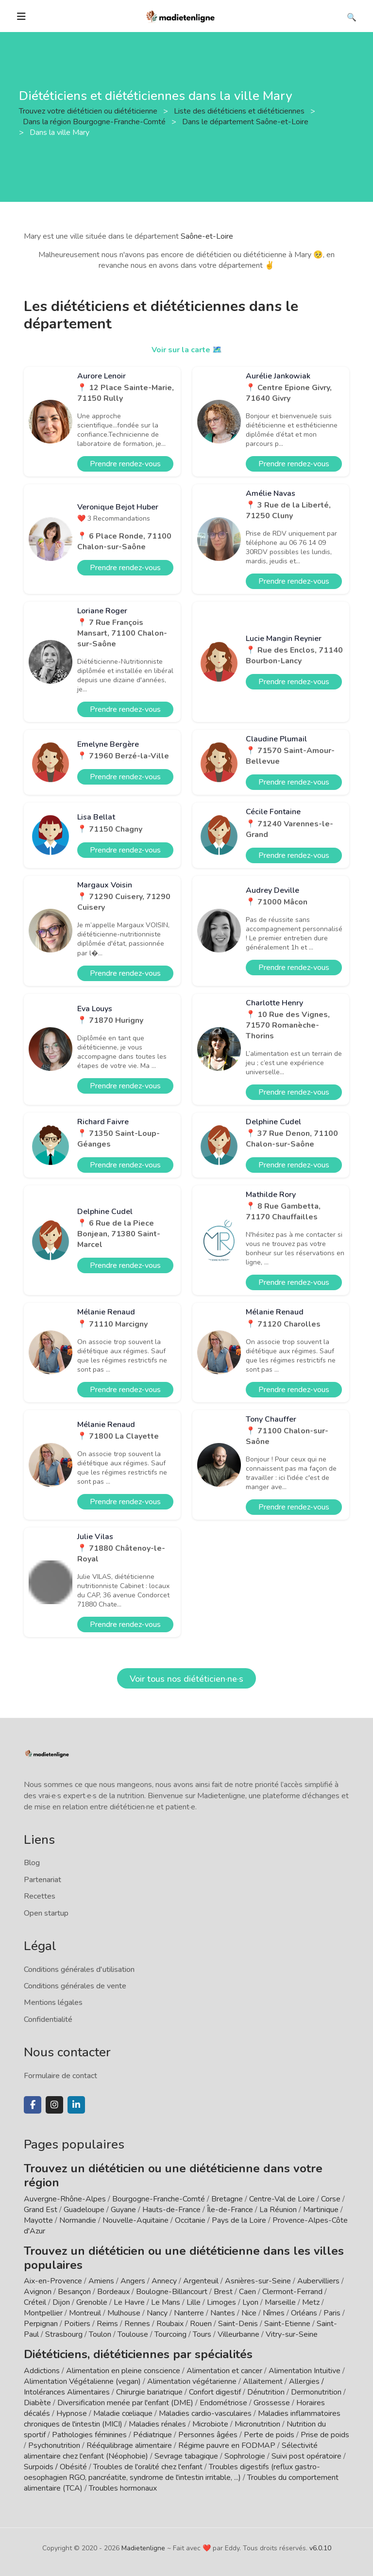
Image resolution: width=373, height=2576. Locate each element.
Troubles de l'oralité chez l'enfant (148, 2466)
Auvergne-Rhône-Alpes (65, 2199)
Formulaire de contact (60, 2075)
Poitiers (77, 2323)
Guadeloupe (84, 2209)
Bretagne (227, 2199)
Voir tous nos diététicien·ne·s (186, 1679)
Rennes (137, 2323)
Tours (202, 2334)
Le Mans (165, 2302)
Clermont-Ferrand (292, 2291)
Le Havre (129, 2302)
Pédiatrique (152, 2434)
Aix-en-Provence (53, 2281)
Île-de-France (230, 2209)
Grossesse (272, 2402)
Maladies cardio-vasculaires (205, 2413)
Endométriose (223, 2402)
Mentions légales (53, 2002)
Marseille (280, 2302)
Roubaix (170, 2323)
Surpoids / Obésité (55, 2466)
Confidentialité (48, 2019)
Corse (330, 2199)
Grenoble (91, 2302)
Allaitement (263, 2381)
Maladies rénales (157, 2424)
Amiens (101, 2281)
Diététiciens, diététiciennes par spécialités (138, 2354)
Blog (32, 1862)
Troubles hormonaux (123, 2488)
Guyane (123, 2209)
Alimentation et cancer (224, 2370)
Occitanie (190, 2220)
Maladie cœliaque (123, 2413)
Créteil (35, 2302)
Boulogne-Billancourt (171, 2291)
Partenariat (42, 1879)
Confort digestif (215, 2392)
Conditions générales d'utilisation (79, 1969)
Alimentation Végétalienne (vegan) (82, 2381)
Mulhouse (123, 2313)
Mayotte (38, 2220)
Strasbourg (64, 2334)
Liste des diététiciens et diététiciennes (240, 111)
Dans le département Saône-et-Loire (246, 121)
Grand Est (40, 2209)
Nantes (222, 2313)
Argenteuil (201, 2281)
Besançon (74, 2291)
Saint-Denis (238, 2323)
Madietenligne (143, 2548)
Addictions (42, 2370)
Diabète (37, 2402)
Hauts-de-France (171, 2209)
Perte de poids (269, 2434)
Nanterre (189, 2313)
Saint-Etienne (287, 2323)
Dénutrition (266, 2392)
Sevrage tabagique (186, 2456)
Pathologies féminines (89, 2434)
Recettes (39, 1896)
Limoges (221, 2302)
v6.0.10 (320, 2548)
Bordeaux (113, 2291)
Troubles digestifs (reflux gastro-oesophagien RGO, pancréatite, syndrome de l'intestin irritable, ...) (172, 2472)
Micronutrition (257, 2424)
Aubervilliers (318, 2281)
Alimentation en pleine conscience (123, 2370)
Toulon (100, 2334)
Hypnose (71, 2413)
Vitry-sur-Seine (292, 2334)
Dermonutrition (317, 2392)
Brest (223, 2291)
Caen (247, 2291)
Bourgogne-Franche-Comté (158, 2199)
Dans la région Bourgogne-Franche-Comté (95, 121)
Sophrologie (244, 2456)
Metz (311, 2302)
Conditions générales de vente (75, 1986)
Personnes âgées (207, 2434)
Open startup (46, 1913)
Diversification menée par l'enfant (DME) (126, 2402)
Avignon (37, 2291)
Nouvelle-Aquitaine (135, 2220)
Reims (107, 2323)
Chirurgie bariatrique (149, 2392)
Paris (331, 2313)
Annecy (164, 2281)
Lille (193, 2302)
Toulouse (133, 2334)
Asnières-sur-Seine (258, 2281)
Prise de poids (325, 2434)
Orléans (304, 2313)
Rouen (201, 2323)
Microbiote (211, 2424)
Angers (132, 2281)
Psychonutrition (54, 2445)
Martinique (321, 2209)
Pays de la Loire (239, 2220)
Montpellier (43, 2313)
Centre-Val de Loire (282, 2199)
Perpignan (41, 2323)
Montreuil (85, 2313)
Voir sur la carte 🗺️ (187, 350)
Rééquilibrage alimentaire (129, 2445)
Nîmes (274, 2313)
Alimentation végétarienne (192, 2381)
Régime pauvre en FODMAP (226, 2445)
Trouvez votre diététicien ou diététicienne (89, 111)
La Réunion (278, 2209)
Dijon (61, 2302)
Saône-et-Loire (207, 236)
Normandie (77, 2220)
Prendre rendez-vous (125, 464)
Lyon (250, 2302)
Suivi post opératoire (306, 2456)
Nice (248, 2313)
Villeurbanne (238, 2334)
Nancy (157, 2313)
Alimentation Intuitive (304, 2370)
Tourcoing (170, 2334)
